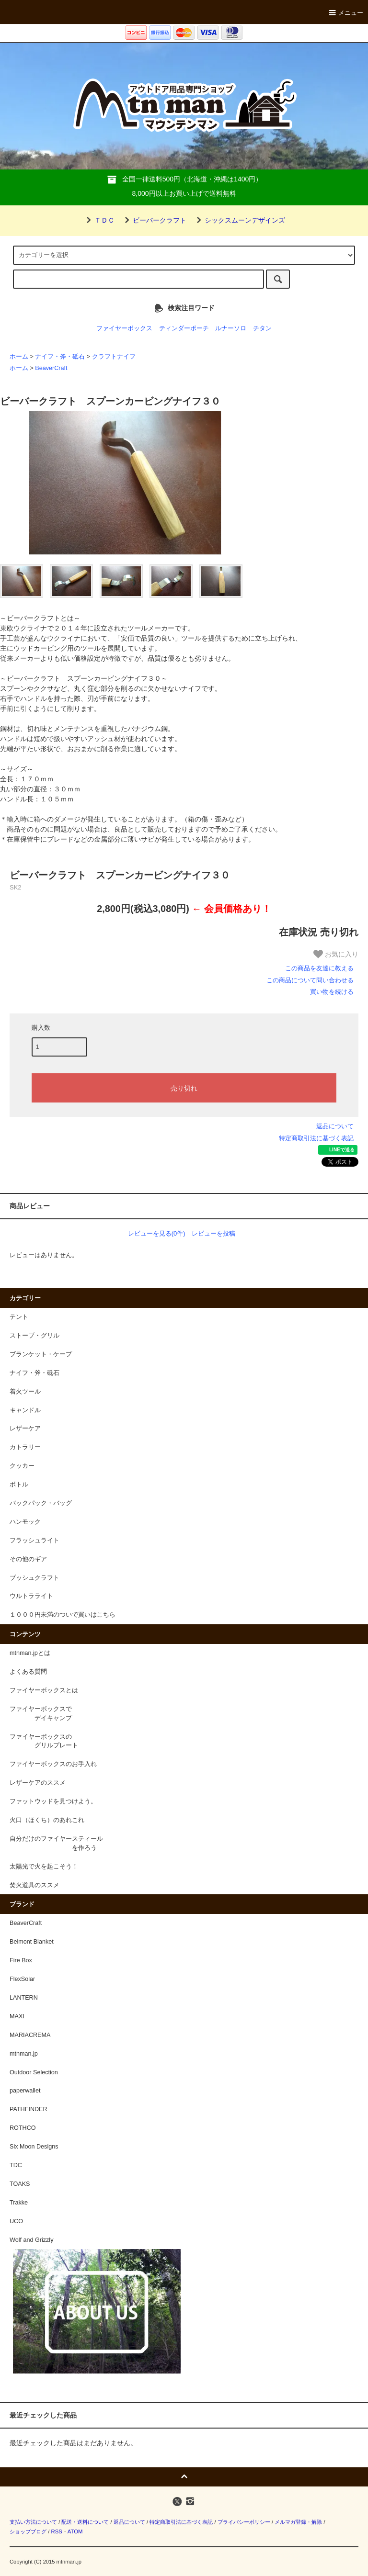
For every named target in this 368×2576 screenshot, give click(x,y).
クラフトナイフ (114, 356)
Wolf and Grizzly (31, 2240)
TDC (16, 2165)
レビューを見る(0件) (156, 1233)
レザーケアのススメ (38, 1782)
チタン (262, 328)
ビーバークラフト (153, 220)
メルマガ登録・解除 (298, 2522)
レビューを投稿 (213, 1233)
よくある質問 (28, 1671)
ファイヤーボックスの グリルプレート (44, 1741)
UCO (16, 2221)
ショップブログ (28, 2531)
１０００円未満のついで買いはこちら (62, 1614)
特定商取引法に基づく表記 (316, 1138)
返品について (335, 1126)
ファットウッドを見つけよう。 (53, 1801)
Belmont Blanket (32, 1941)
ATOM (75, 2531)
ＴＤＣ (99, 220)
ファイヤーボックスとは (44, 1690)
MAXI (17, 2016)
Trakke (19, 2202)
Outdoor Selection (34, 2072)
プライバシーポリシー (244, 2522)
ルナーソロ (230, 328)
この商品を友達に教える (319, 968)
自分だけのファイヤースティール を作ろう (56, 1843)
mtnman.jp (24, 2053)
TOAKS (20, 2184)
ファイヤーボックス (124, 328)
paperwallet (25, 2090)
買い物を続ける (332, 991)
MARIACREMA (30, 2035)
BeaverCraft (51, 368)
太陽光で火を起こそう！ (44, 1866)
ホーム (19, 356)
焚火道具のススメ (34, 1885)
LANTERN (24, 1997)
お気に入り (335, 954)
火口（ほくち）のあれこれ (47, 1820)
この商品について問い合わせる (310, 980)
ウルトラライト (31, 1596)
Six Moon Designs (34, 2146)
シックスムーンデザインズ (239, 220)
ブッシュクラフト (34, 1578)
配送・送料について (85, 2522)
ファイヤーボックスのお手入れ (53, 1764)
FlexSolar (22, 1979)
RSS (56, 2531)
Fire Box (21, 1960)
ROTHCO (23, 2128)
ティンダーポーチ (184, 328)
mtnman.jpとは (30, 1653)
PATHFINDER (28, 2109)
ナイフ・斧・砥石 (60, 356)
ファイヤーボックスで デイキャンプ (41, 1713)
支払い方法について (33, 2522)
